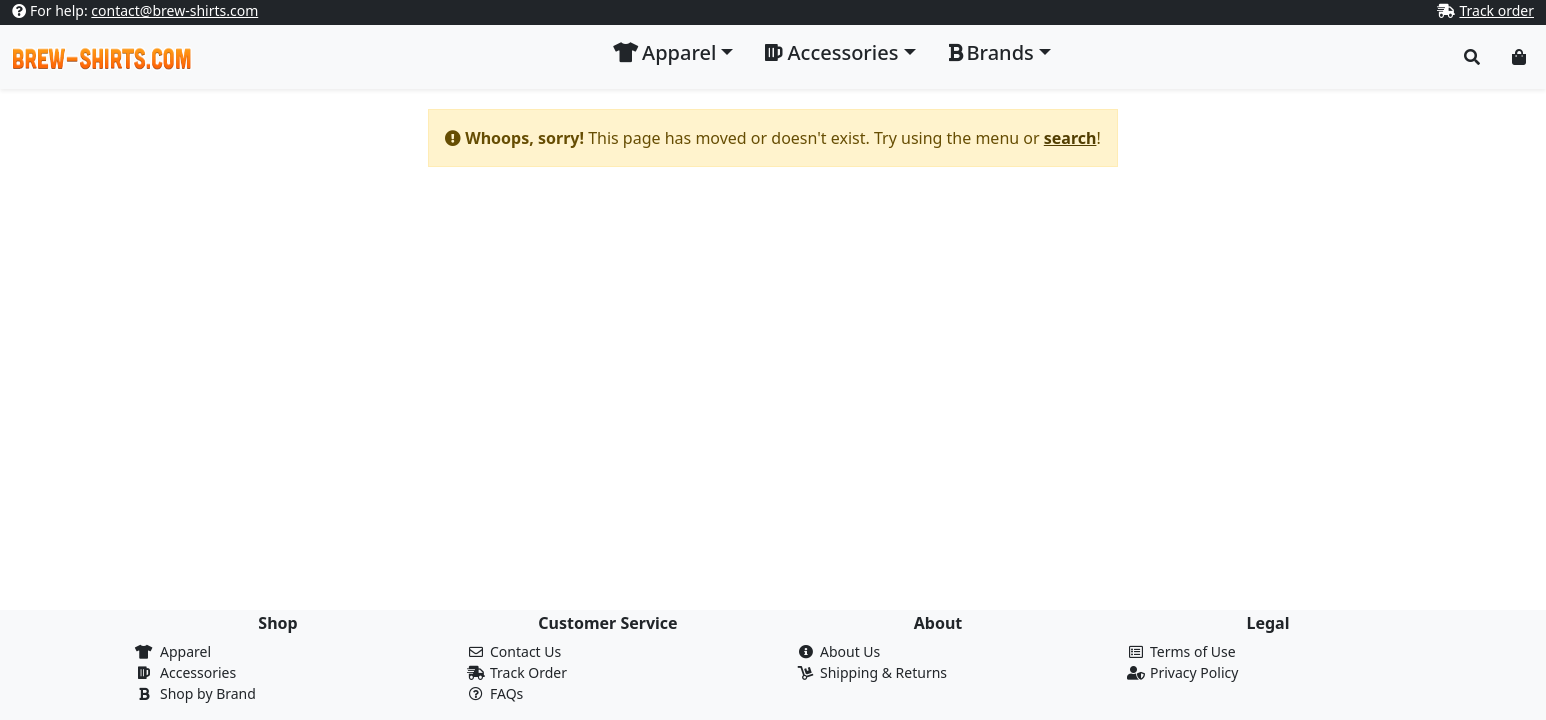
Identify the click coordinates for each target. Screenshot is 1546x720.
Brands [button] (991, 52)
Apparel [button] (664, 52)
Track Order (528, 672)
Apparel (185, 651)
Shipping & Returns (883, 672)
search (1070, 138)
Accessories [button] (831, 52)
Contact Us (525, 651)
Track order (1496, 10)
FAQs (506, 693)
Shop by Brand (208, 693)
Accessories (198, 672)
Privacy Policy (1194, 672)
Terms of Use (1193, 651)
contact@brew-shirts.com (174, 10)
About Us (850, 651)
